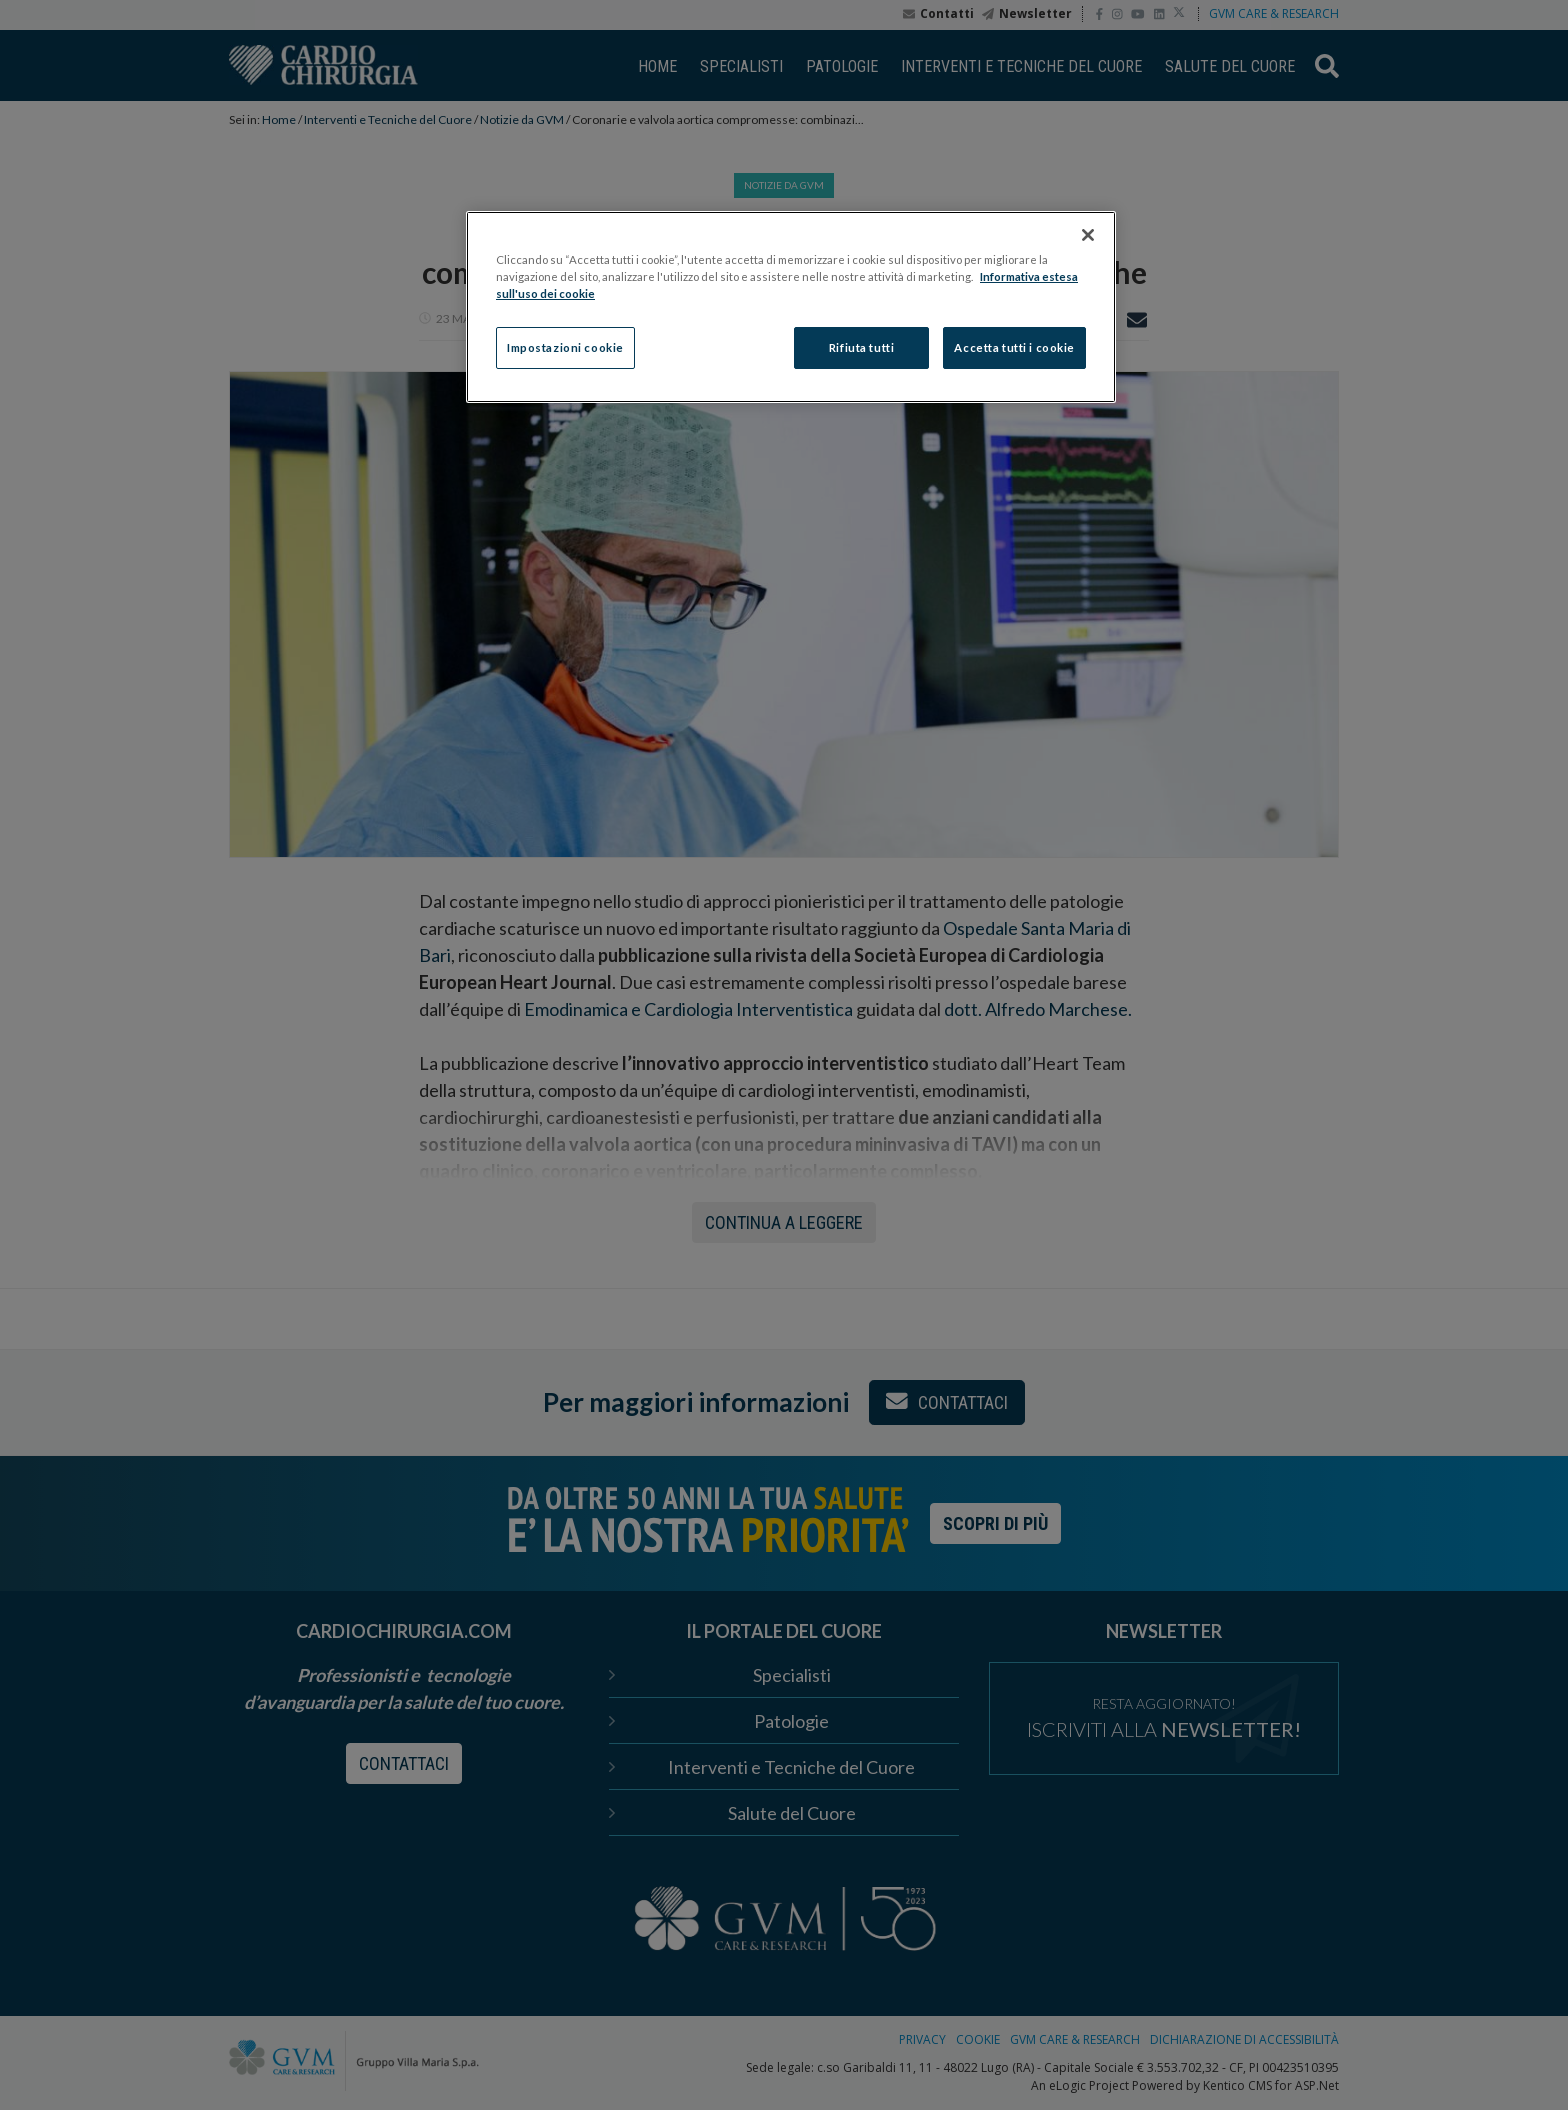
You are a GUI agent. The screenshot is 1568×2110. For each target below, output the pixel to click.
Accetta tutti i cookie (1014, 347)
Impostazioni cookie (565, 347)
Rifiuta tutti (861, 347)
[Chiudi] (1088, 235)
